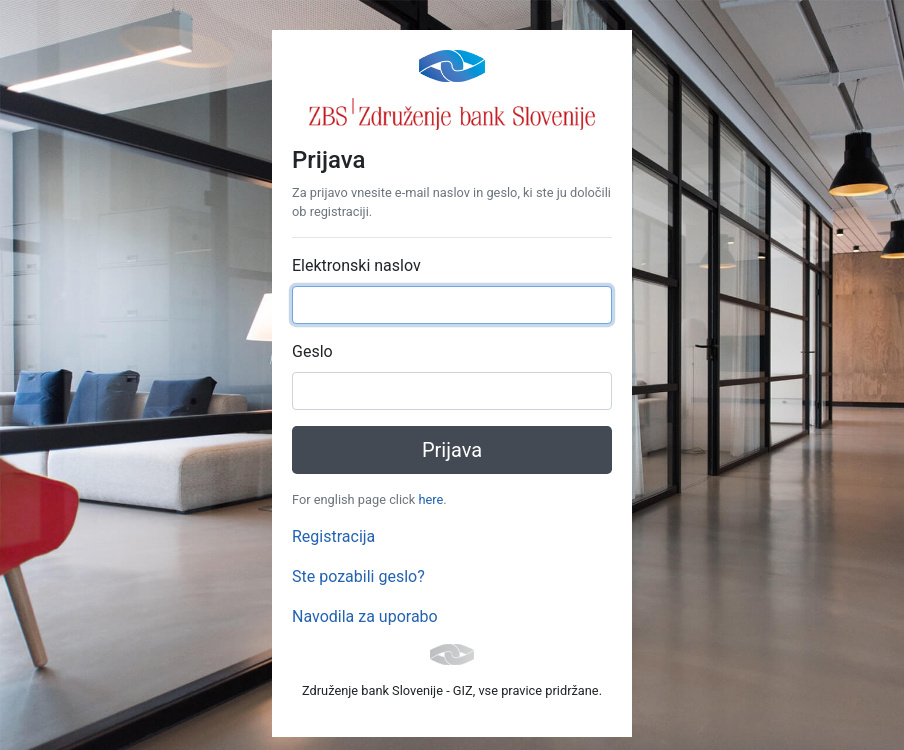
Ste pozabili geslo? (358, 576)
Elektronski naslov (356, 265)
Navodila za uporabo (365, 616)
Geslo (312, 351)
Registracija (333, 536)
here (430, 499)
